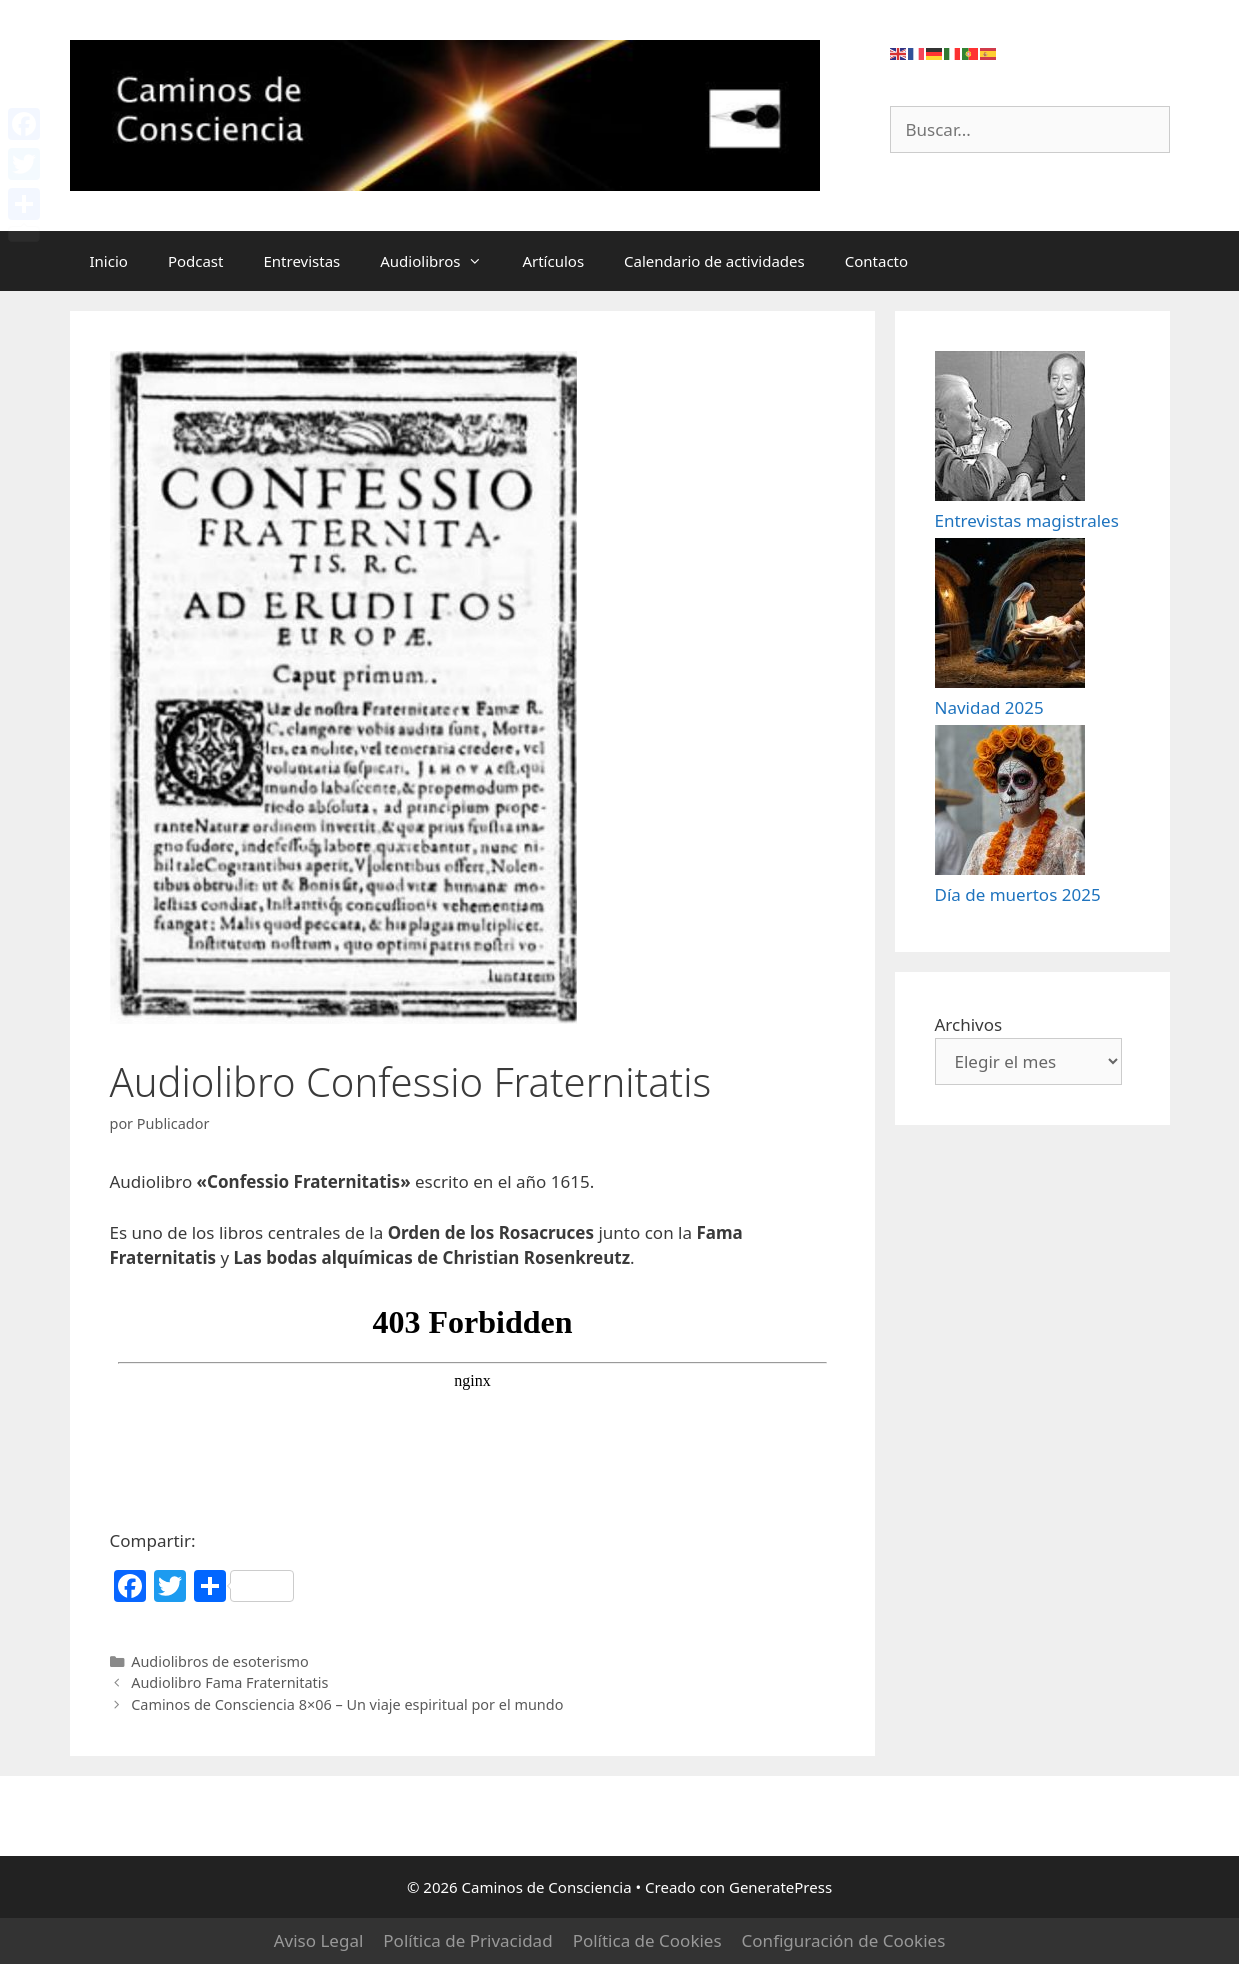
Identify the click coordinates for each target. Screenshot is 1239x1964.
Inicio (109, 261)
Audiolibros (441, 261)
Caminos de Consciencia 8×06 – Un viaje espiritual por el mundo (347, 1704)
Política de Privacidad (467, 1940)
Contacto (876, 261)
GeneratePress (780, 1887)
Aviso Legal (319, 1940)
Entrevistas (301, 261)
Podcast (196, 261)
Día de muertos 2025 (1018, 1029)
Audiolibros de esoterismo (220, 1661)
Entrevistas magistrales (1027, 565)
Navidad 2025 (989, 797)
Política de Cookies (647, 1940)
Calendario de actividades (714, 261)
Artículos (553, 261)
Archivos (969, 1159)
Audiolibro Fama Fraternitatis (229, 1682)
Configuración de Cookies (844, 1940)
